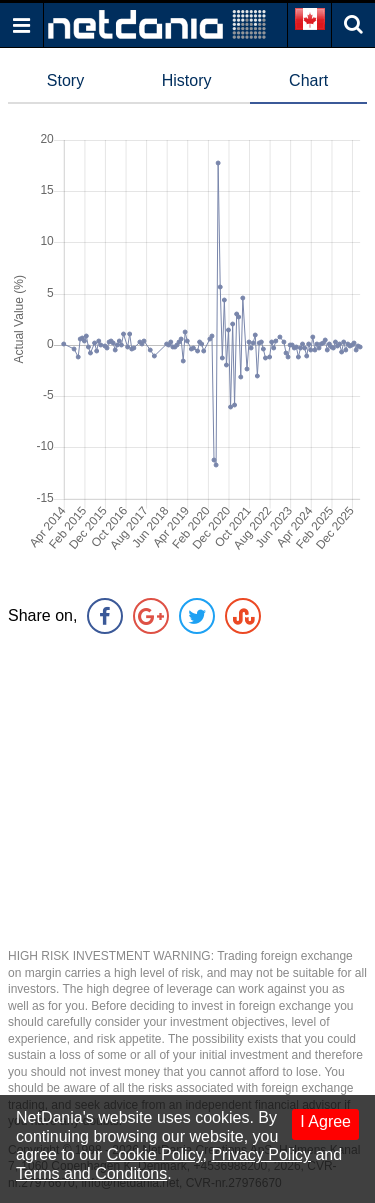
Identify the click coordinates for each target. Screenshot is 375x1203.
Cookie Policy (155, 1154)
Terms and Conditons (91, 1173)
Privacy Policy (261, 1154)
